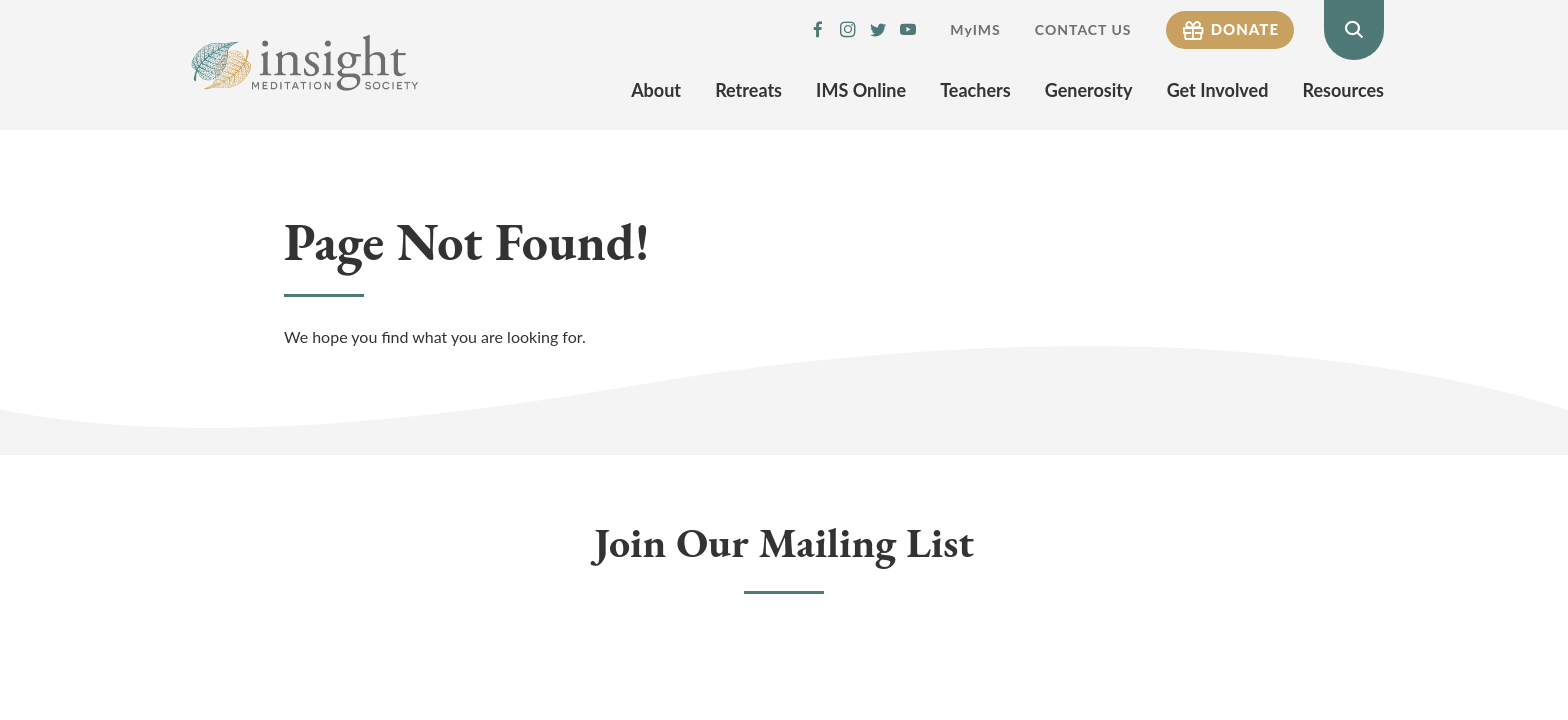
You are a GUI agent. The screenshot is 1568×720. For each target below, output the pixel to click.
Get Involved (1218, 90)
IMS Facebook (818, 30)
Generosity (1089, 90)
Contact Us (1083, 29)
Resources (1343, 90)
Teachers (975, 90)
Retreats (748, 90)
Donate (1245, 29)
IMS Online (861, 90)
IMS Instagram (848, 30)
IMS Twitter (878, 30)
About (656, 90)
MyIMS (975, 29)
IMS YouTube (908, 30)
